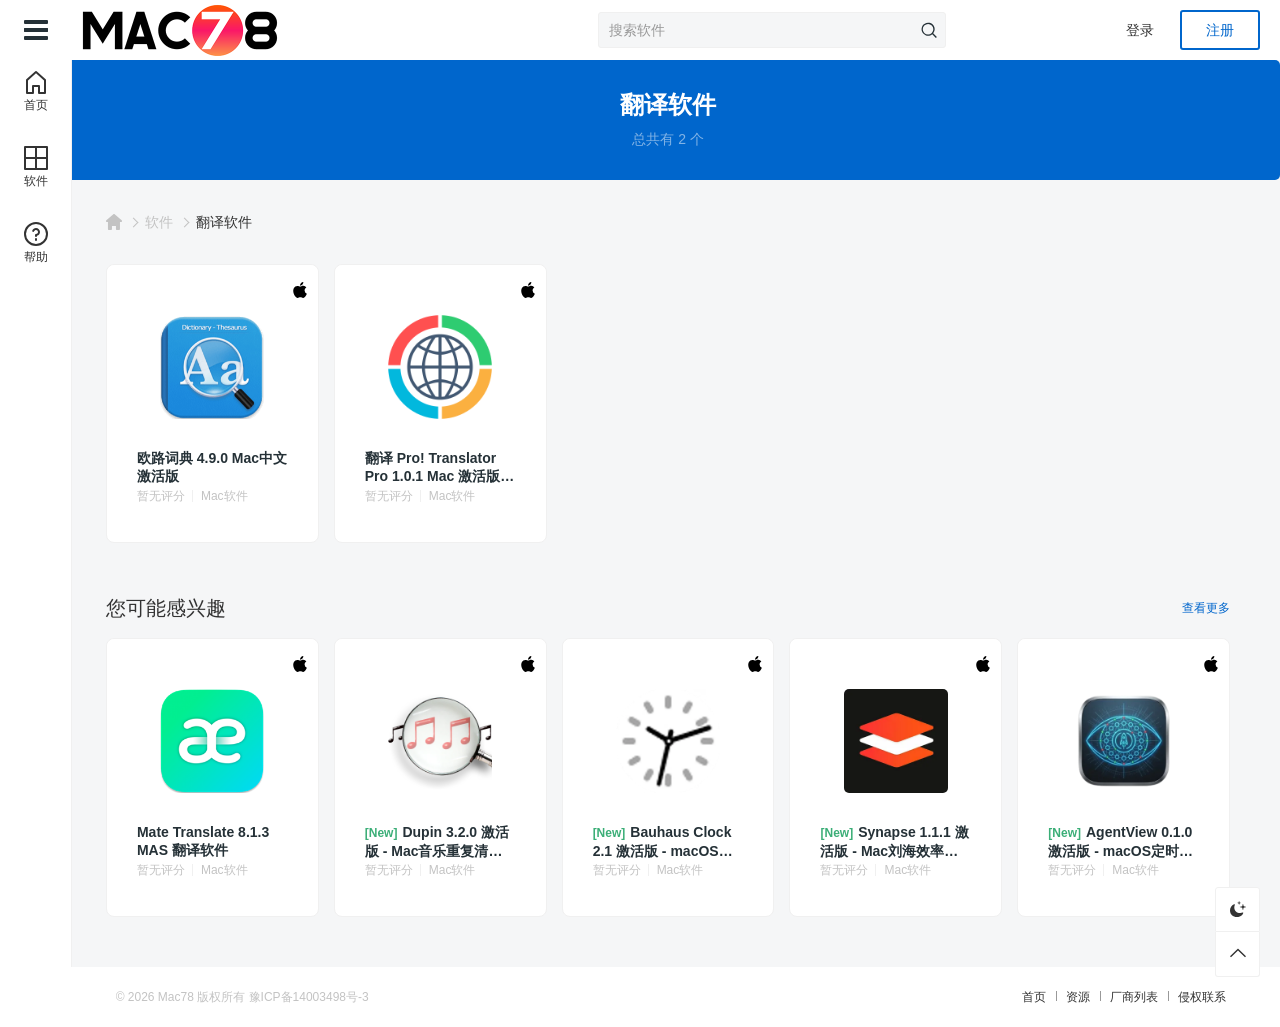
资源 (1066, 997)
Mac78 (188, 997)
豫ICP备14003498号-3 (321, 997)
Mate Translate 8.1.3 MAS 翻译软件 (225, 841)
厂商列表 (1122, 997)
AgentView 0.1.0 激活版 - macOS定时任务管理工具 (1120, 841)
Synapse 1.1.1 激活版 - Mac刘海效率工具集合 (895, 841)
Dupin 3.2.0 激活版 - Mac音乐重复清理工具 (453, 841)
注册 (1220, 30)
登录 (1140, 30)
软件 (181, 222)
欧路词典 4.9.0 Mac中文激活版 (227, 467)
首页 (1022, 997)
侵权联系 (1190, 997)
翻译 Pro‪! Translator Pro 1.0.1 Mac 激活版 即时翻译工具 (448, 467)
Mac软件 (246, 496)
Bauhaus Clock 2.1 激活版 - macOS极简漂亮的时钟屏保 (673, 841)
